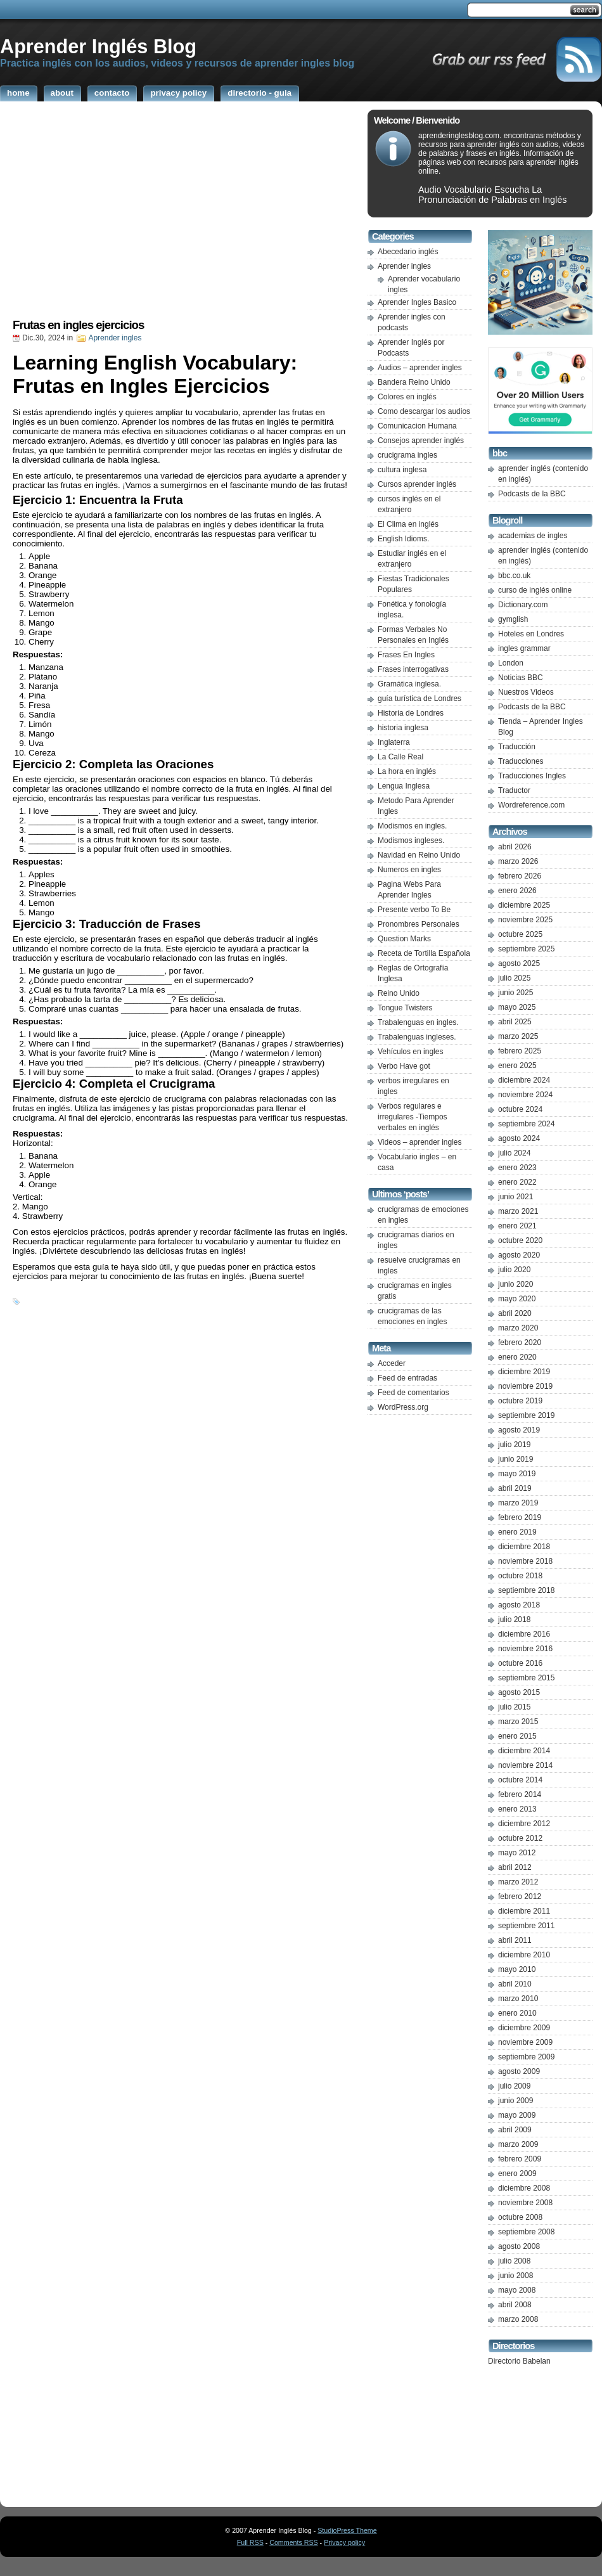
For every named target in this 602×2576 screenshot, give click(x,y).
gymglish (513, 619)
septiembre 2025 (526, 948)
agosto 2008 (519, 2246)
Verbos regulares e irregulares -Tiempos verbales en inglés (412, 1117)
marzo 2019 (518, 1502)
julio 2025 (514, 978)
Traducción (516, 746)
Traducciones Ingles (532, 775)
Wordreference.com (531, 805)
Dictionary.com (523, 604)
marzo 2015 (518, 1721)
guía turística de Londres (419, 698)
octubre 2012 (520, 1838)
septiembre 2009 (526, 2056)
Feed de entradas (407, 1378)
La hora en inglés (407, 771)
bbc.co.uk (514, 575)
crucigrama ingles (407, 455)
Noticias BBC (520, 677)
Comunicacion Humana (417, 426)
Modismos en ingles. (412, 825)
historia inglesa (403, 727)
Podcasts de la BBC (532, 493)
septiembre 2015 (526, 1677)
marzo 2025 (518, 1036)
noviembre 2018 (525, 1561)
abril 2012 (515, 1867)
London (510, 663)
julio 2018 (514, 1619)
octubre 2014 (520, 1779)
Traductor (514, 790)
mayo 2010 (516, 1969)
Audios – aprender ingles (420, 367)
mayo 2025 (516, 1007)
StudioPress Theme (346, 2530)
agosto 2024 (519, 1138)
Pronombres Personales (418, 924)
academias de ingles (532, 535)
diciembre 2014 (524, 1750)
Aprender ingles (114, 337)
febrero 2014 (519, 1794)
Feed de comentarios (413, 1392)
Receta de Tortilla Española (424, 953)
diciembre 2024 (524, 1080)
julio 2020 (514, 1269)
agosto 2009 (519, 2071)
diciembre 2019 (524, 1371)
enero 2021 (517, 1225)
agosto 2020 (519, 1255)
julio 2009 (514, 2086)
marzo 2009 (518, 2144)
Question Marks (404, 938)
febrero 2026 (519, 876)
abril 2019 (515, 1488)
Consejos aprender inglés (421, 440)
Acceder (392, 1363)
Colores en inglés (407, 396)
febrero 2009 (519, 2158)
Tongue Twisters (405, 1007)
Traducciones (521, 761)
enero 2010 (517, 2013)
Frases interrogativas (413, 669)
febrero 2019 (519, 1517)
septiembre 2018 (526, 1590)
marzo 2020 (518, 1327)
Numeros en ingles (409, 869)
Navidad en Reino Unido (419, 855)
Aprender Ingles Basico (417, 302)
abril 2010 (515, 1984)
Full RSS (250, 2542)
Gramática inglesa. (409, 683)
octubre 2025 (520, 934)
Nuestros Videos (526, 692)
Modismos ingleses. (411, 840)
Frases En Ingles (406, 654)
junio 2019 (515, 1459)
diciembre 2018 (524, 1546)
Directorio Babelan (519, 2361)
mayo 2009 (516, 2115)
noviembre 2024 (525, 1094)
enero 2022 (517, 1182)
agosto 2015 (519, 1692)
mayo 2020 (516, 1298)
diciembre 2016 (524, 1634)
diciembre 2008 (524, 2188)
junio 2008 (515, 2275)
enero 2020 (517, 1357)
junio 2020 (515, 1284)
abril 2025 (515, 1021)
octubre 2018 (520, 1575)
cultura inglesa (402, 469)
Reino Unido (398, 993)
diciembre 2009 (524, 2027)
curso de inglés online (535, 590)
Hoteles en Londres (531, 633)
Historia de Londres (411, 713)
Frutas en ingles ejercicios (78, 325)
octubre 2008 (520, 2217)
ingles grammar (524, 648)
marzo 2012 (518, 1881)
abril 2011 (515, 1940)
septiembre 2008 (526, 2231)
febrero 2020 (519, 1342)
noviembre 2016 (525, 1648)
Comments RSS (293, 2542)
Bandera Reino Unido (414, 382)
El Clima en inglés (408, 524)
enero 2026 (517, 890)
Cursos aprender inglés (417, 484)
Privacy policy (344, 2542)
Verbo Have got (404, 1066)
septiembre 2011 (526, 1925)
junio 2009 (515, 2100)
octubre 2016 (520, 1663)
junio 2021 (515, 1196)
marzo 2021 (518, 1211)
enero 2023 (517, 1167)
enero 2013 (517, 1809)
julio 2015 (514, 1707)
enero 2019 (517, 1532)
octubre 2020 (520, 1240)
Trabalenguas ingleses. (417, 1037)
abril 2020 (515, 1313)
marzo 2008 (518, 2319)
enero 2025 (517, 1065)
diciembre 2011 (524, 1911)
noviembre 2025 (525, 919)
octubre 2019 (520, 1400)
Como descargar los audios (424, 411)
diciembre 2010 (524, 1954)
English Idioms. (403, 538)
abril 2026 (515, 846)
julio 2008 (514, 2261)
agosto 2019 (519, 1430)
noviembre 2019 (525, 1386)
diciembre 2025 (524, 905)
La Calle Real (400, 756)
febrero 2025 (519, 1050)
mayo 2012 (516, 1852)
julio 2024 (514, 1153)
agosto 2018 (519, 1604)
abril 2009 (515, 2129)
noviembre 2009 (525, 2042)
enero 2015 (517, 1736)
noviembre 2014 (525, 1765)
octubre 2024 (520, 1109)
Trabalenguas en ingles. (418, 1022)
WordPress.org (403, 1407)
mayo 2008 (516, 2290)
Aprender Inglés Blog (98, 46)
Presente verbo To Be (414, 909)
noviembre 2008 (525, 2202)
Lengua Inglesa (404, 786)
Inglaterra (394, 742)
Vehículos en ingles (410, 1051)
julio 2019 (514, 1444)
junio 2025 (515, 992)
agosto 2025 (519, 963)
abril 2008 (515, 2304)
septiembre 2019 (526, 1415)
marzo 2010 (518, 1998)
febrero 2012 (519, 1896)
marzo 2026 (518, 861)
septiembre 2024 (526, 1123)
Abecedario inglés (408, 251)
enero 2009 (517, 2173)
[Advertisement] (180, 213)
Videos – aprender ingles (420, 1142)
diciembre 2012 (524, 1823)
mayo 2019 (516, 1473)
